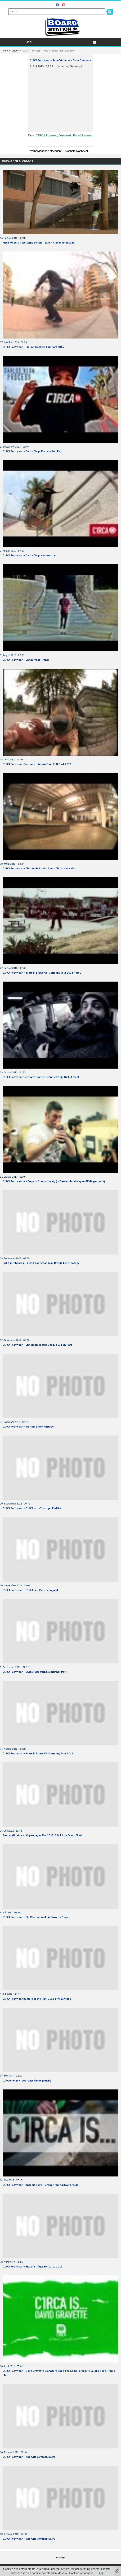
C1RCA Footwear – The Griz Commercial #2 (29, 2538)
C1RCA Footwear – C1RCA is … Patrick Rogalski (31, 1590)
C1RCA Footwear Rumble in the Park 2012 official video (37, 1998)
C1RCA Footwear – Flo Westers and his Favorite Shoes (36, 1917)
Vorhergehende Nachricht (45, 151)
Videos (15, 50)
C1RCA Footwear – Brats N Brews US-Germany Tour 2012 (38, 1753)
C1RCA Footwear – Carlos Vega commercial (29, 555)
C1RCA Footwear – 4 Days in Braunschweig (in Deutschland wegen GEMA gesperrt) (54, 1181)
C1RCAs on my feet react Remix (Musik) (27, 2080)
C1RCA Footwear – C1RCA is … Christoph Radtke (32, 1508)
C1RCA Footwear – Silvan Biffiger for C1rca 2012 (32, 2266)
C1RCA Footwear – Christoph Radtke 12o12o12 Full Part (37, 1344)
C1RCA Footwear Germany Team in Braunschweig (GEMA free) (41, 1077)
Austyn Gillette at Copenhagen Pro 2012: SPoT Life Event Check (43, 1835)
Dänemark (65, 135)
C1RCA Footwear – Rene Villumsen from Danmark (60, 60)
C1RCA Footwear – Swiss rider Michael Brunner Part (35, 1671)
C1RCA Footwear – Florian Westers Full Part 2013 (33, 347)
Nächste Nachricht (76, 151)
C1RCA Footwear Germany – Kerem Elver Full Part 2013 (37, 764)
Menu (60, 42)
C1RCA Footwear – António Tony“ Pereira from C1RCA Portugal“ (41, 2185)
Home (5, 50)
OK (101, 2573)
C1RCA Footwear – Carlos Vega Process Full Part (33, 451)
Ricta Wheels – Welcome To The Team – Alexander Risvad (38, 242)
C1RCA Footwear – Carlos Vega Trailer (26, 659)
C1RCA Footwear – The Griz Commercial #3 (29, 2456)
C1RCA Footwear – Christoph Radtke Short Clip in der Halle (39, 868)
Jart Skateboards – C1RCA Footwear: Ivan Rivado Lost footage (41, 1263)
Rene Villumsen (82, 135)
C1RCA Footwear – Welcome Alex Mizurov (28, 1426)
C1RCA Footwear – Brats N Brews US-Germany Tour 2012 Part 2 (42, 972)
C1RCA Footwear (46, 135)
